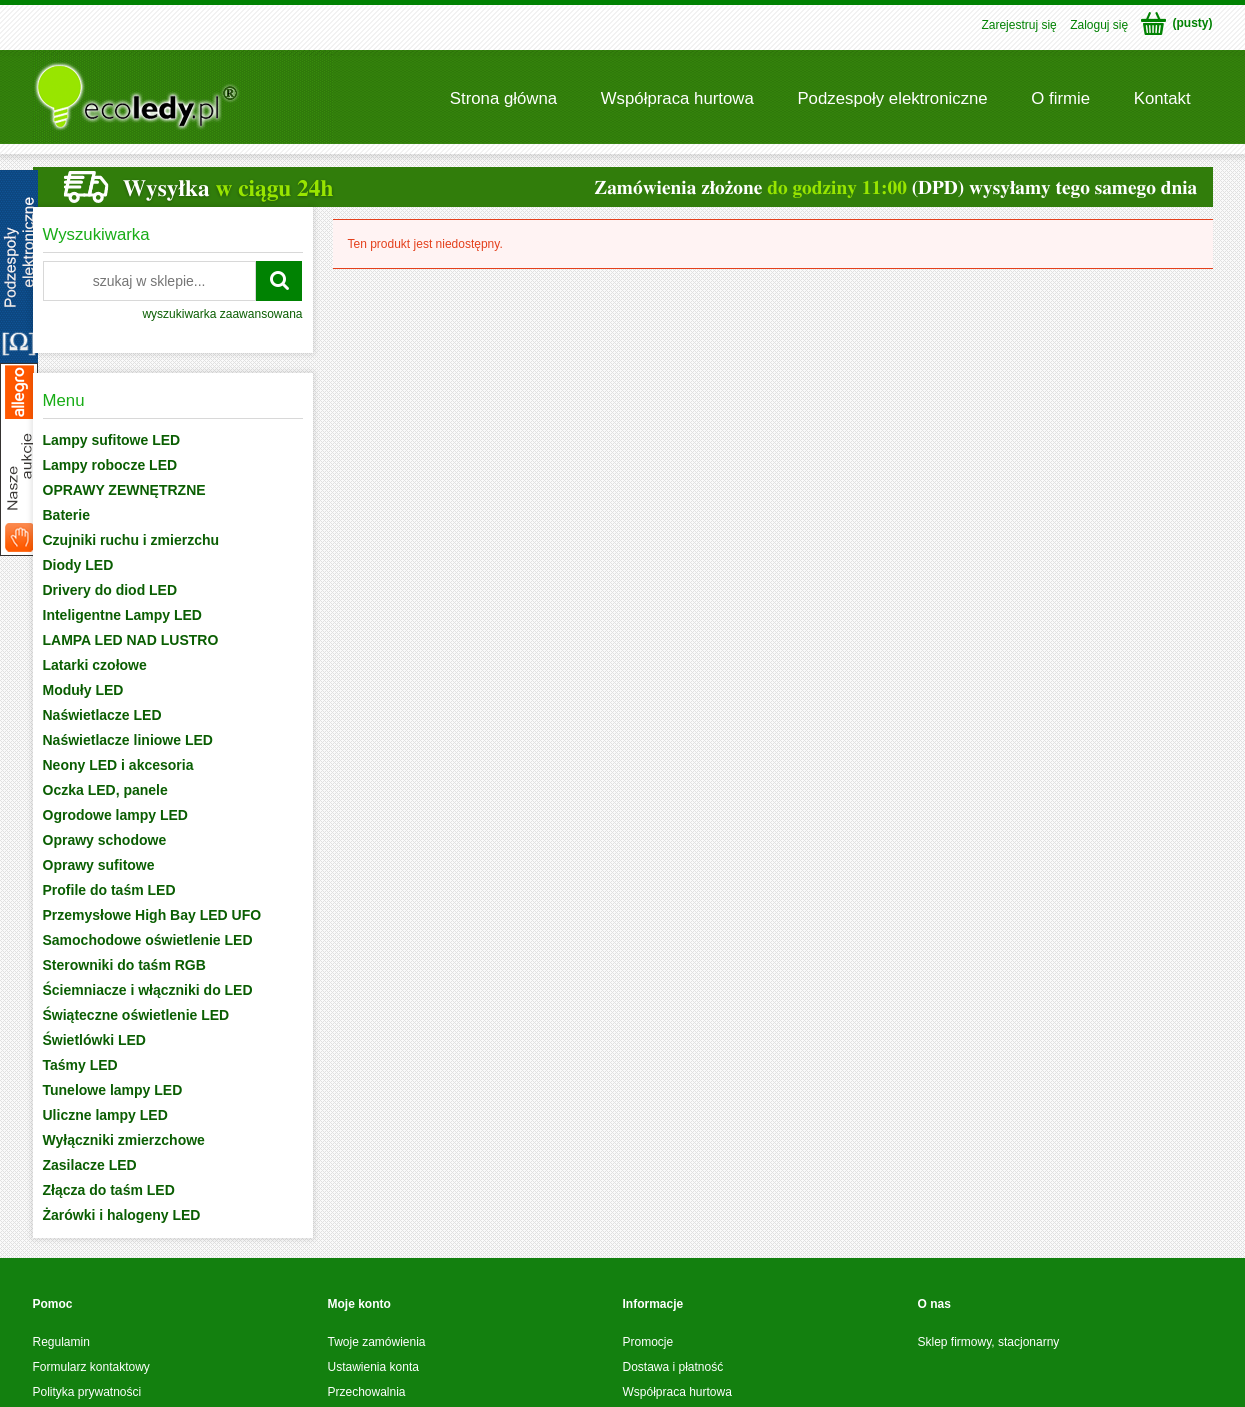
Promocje (648, 1342)
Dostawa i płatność (673, 1367)
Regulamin (61, 1342)
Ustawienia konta (373, 1367)
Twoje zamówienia (377, 1342)
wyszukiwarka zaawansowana (222, 314)
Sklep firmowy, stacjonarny (989, 1342)
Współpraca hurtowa (677, 1392)
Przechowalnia (367, 1392)
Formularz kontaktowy (91, 1367)
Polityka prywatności (87, 1392)
